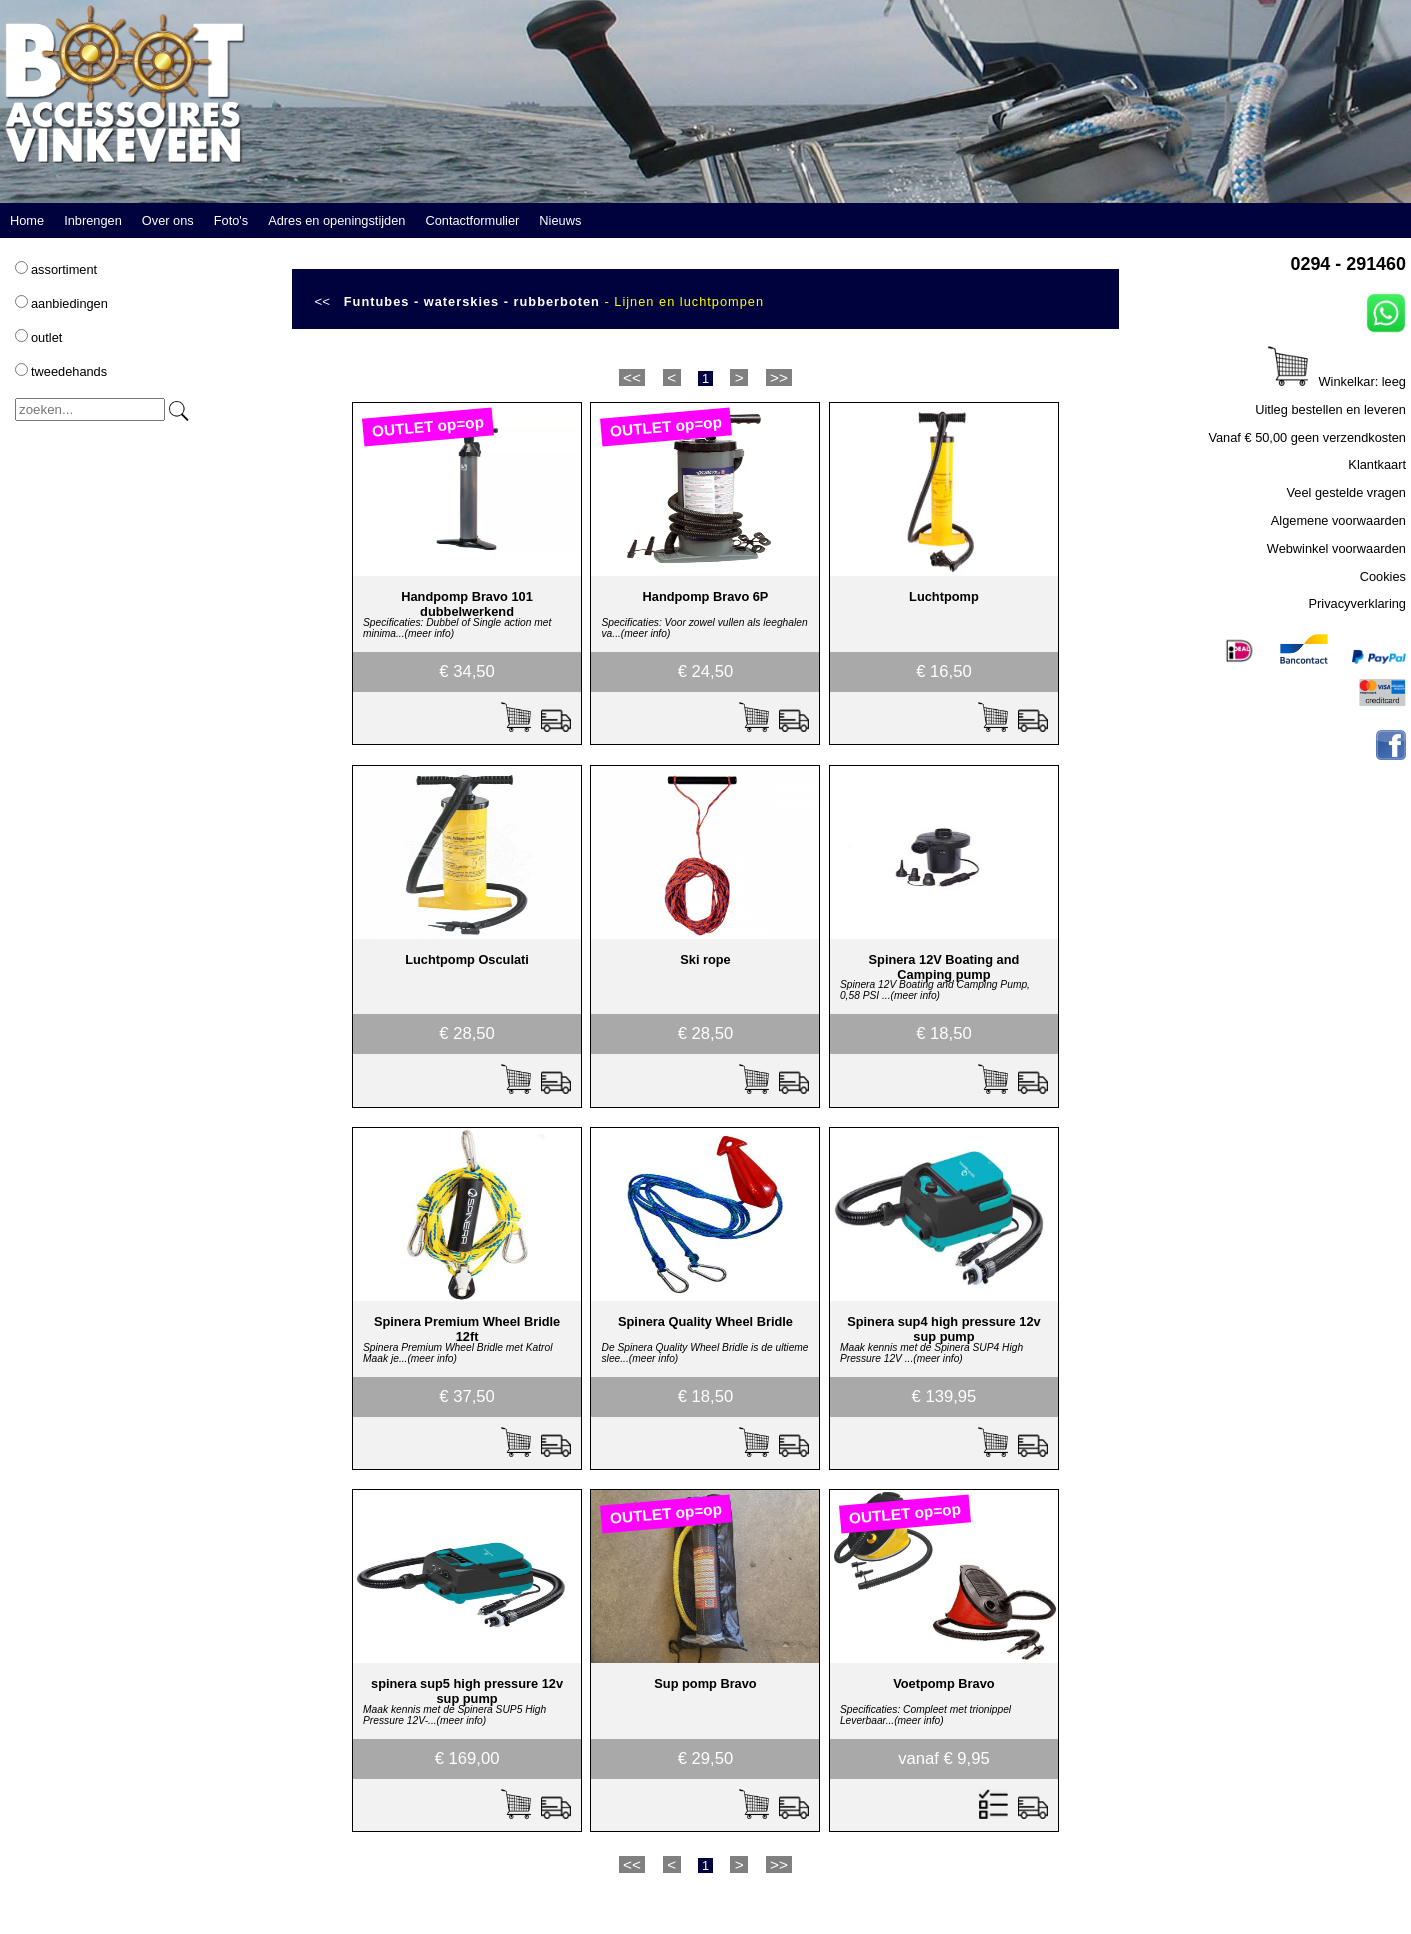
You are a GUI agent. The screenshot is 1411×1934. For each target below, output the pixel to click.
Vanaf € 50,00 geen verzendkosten (1307, 437)
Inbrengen (93, 220)
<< (322, 301)
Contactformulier (472, 220)
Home (27, 220)
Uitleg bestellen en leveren (1330, 409)
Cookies (1383, 576)
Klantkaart (1377, 464)
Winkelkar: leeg (1336, 381)
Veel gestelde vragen (1346, 492)
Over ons (168, 220)
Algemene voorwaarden (1338, 520)
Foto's (231, 220)
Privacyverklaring (1357, 603)
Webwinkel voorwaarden (1336, 548)
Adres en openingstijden (336, 220)
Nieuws (560, 220)
